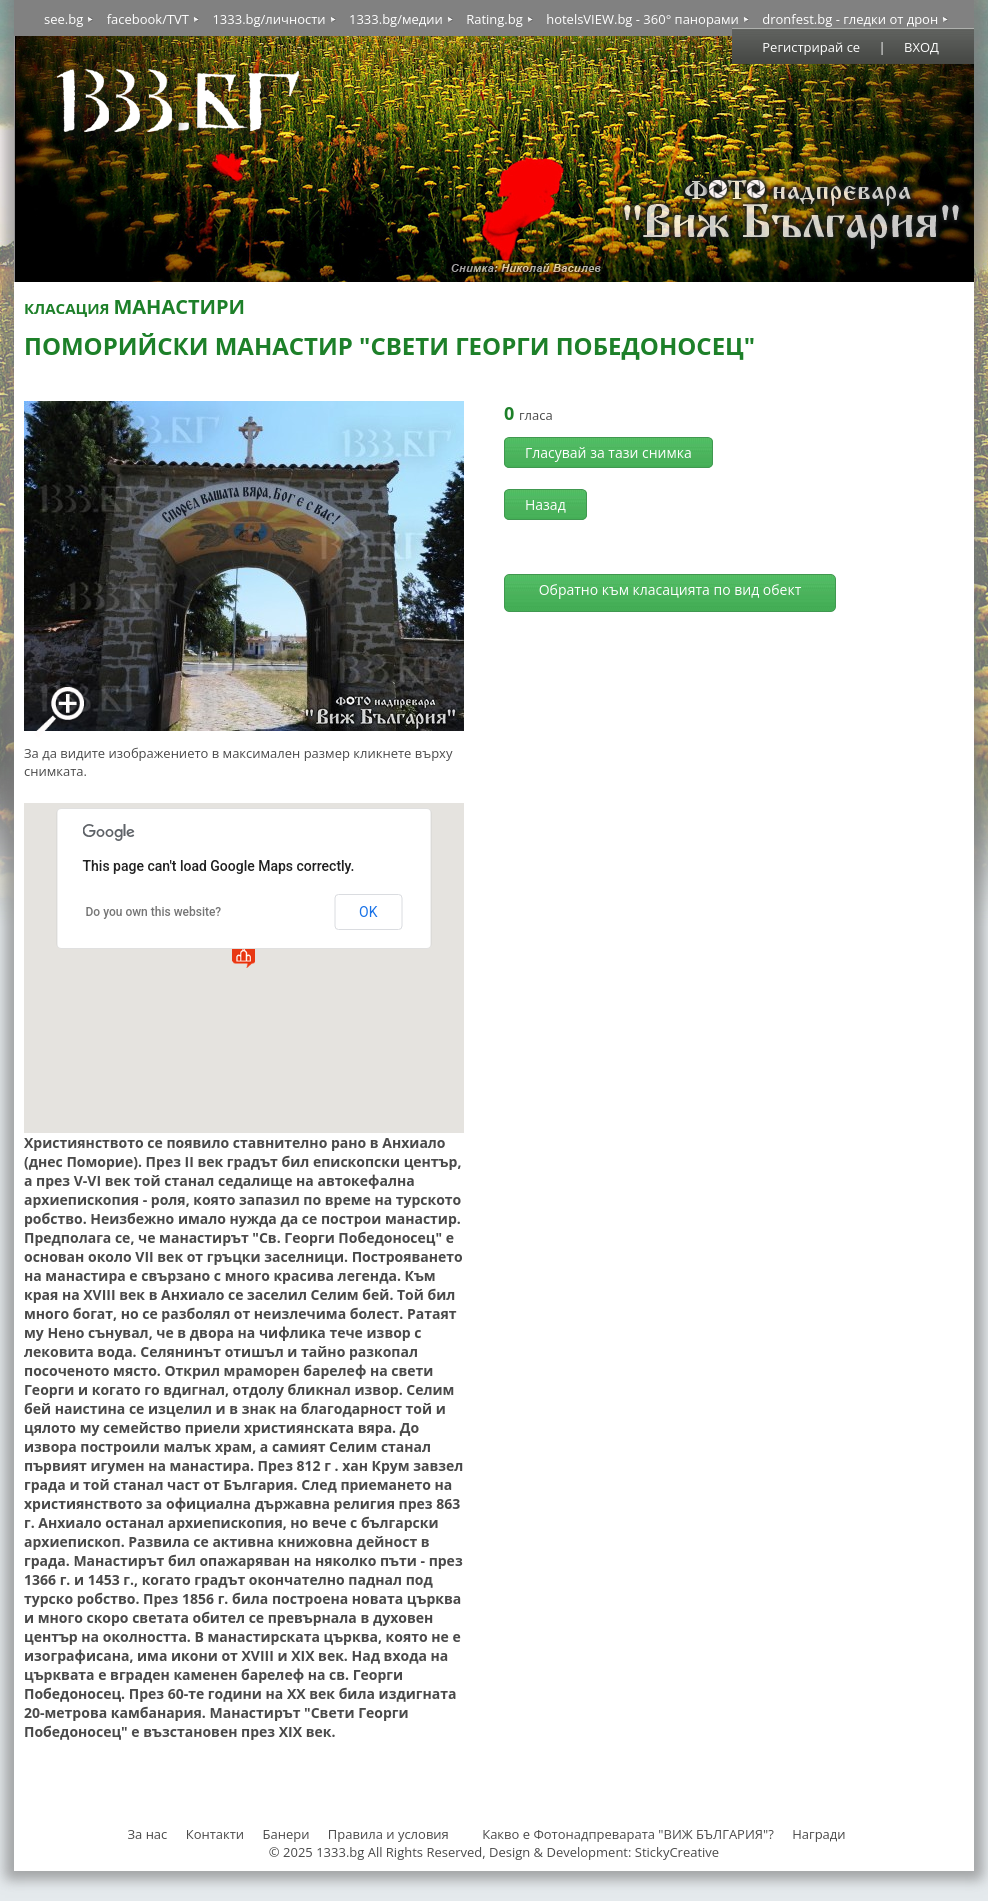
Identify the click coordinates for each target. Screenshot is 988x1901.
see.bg (63, 19)
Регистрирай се (811, 47)
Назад (545, 504)
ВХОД (921, 47)
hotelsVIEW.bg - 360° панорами (642, 19)
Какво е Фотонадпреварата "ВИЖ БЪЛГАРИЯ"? (628, 1834)
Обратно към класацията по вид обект (670, 589)
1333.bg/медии (396, 19)
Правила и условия (388, 1834)
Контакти (215, 1834)
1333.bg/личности (268, 19)
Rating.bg (494, 19)
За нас (147, 1834)
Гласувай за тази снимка (608, 452)
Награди (818, 1834)
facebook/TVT (148, 19)
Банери (288, 1834)
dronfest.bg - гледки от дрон (850, 19)
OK (368, 912)
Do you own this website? (154, 912)
